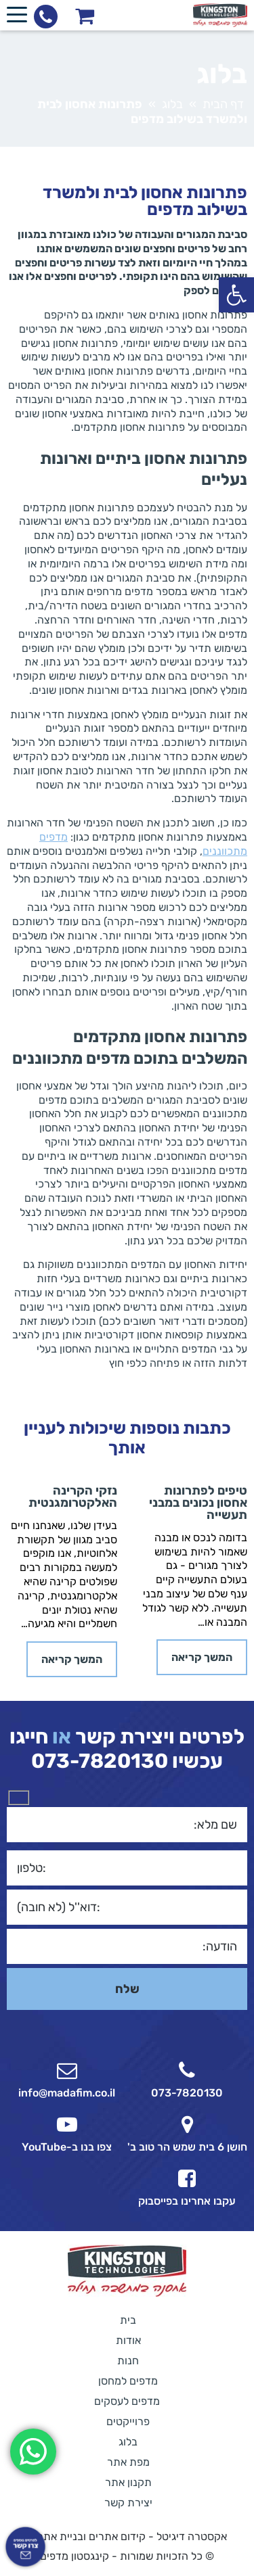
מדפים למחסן (128, 2380)
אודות (128, 2340)
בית (128, 2320)
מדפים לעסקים (127, 2401)
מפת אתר (128, 2462)
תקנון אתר (128, 2482)
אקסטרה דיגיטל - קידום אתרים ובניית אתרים (127, 2536)
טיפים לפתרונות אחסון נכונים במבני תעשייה (198, 1502)
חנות (128, 2360)
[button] (236, 294)
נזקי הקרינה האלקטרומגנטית (72, 1496)
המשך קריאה (201, 1657)
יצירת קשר (128, 2502)
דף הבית (223, 104)
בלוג (172, 104)
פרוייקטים (128, 2421)
